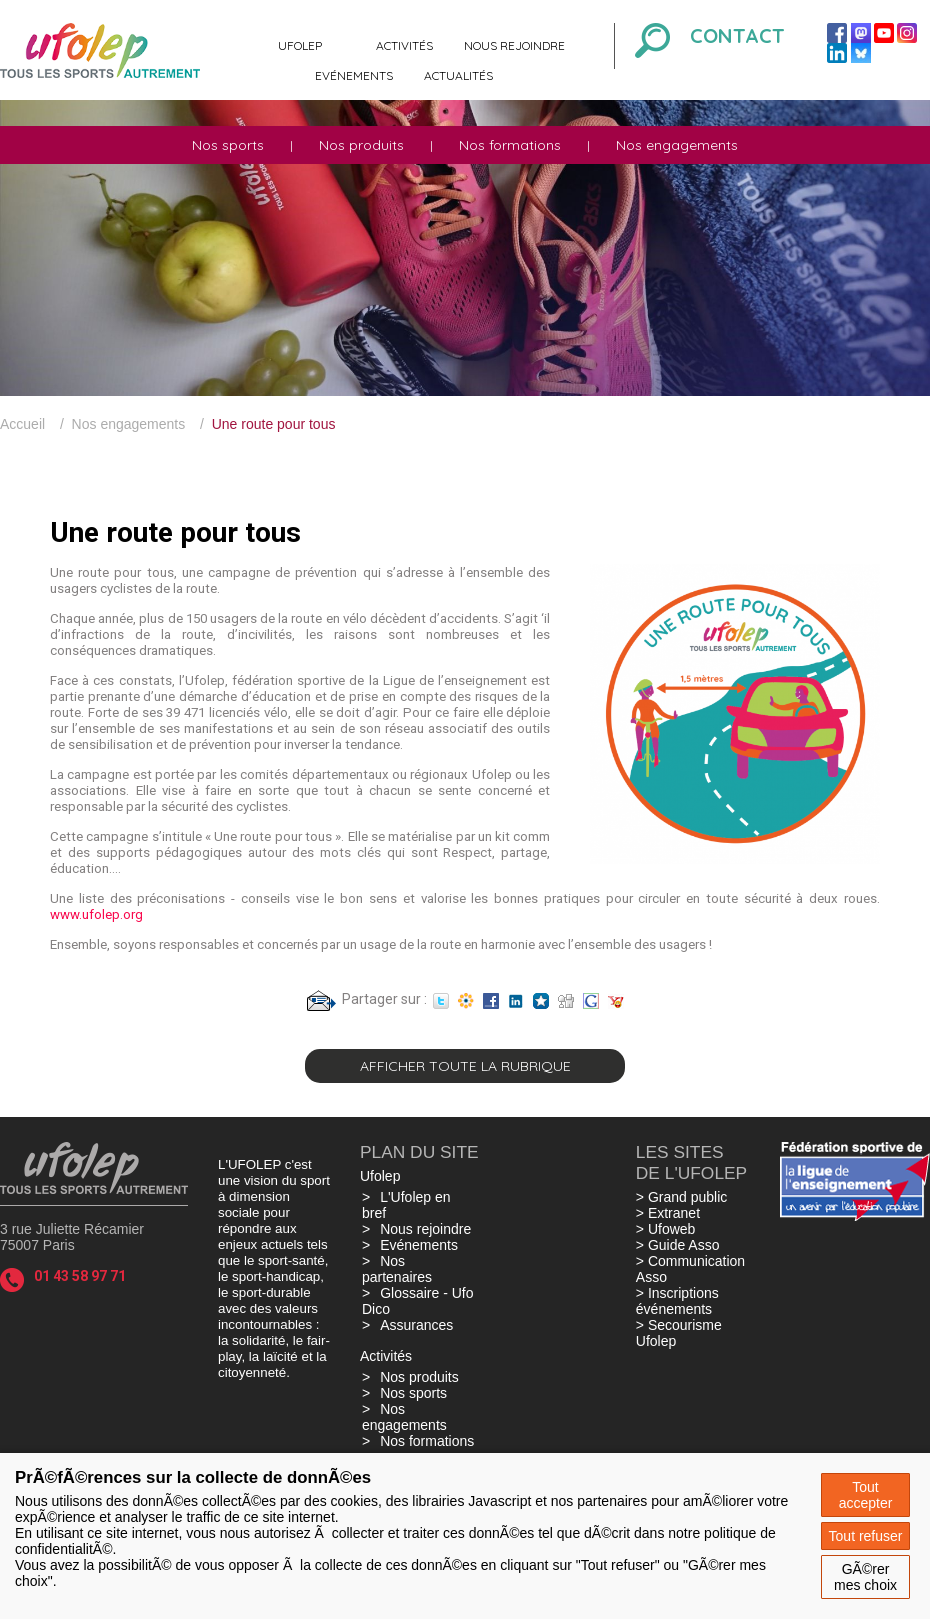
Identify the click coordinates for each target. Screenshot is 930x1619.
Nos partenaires (397, 1269)
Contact (737, 35)
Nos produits (361, 145)
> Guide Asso (678, 1245)
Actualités (458, 75)
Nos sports (228, 145)
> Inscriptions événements (677, 1301)
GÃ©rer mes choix (865, 1577)
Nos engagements (677, 145)
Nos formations (510, 145)
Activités (404, 45)
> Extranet (668, 1213)
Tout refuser (866, 1536)
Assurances (416, 1325)
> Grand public (681, 1197)
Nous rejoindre (514, 45)
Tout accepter (866, 1495)
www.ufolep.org (96, 914)
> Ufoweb (666, 1229)
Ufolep (300, 45)
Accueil (22, 424)
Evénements (354, 75)
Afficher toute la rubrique (465, 1066)
